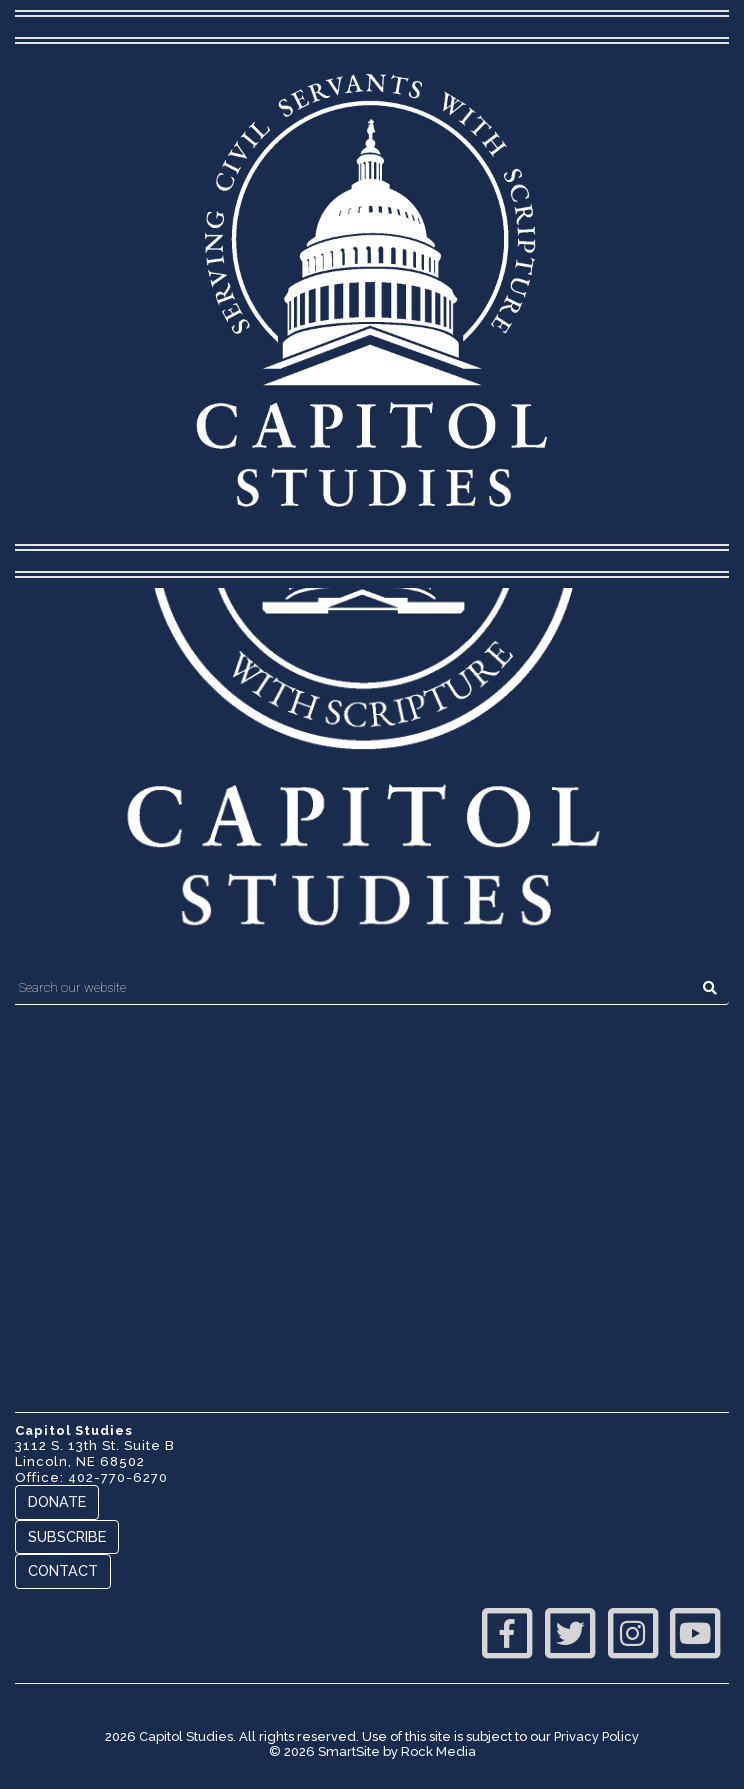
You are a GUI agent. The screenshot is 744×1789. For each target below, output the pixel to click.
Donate (57, 1501)
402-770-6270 (118, 1477)
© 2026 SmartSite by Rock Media (372, 1751)
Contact (63, 1570)
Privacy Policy (596, 1736)
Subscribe (67, 1536)
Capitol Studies (186, 1736)
